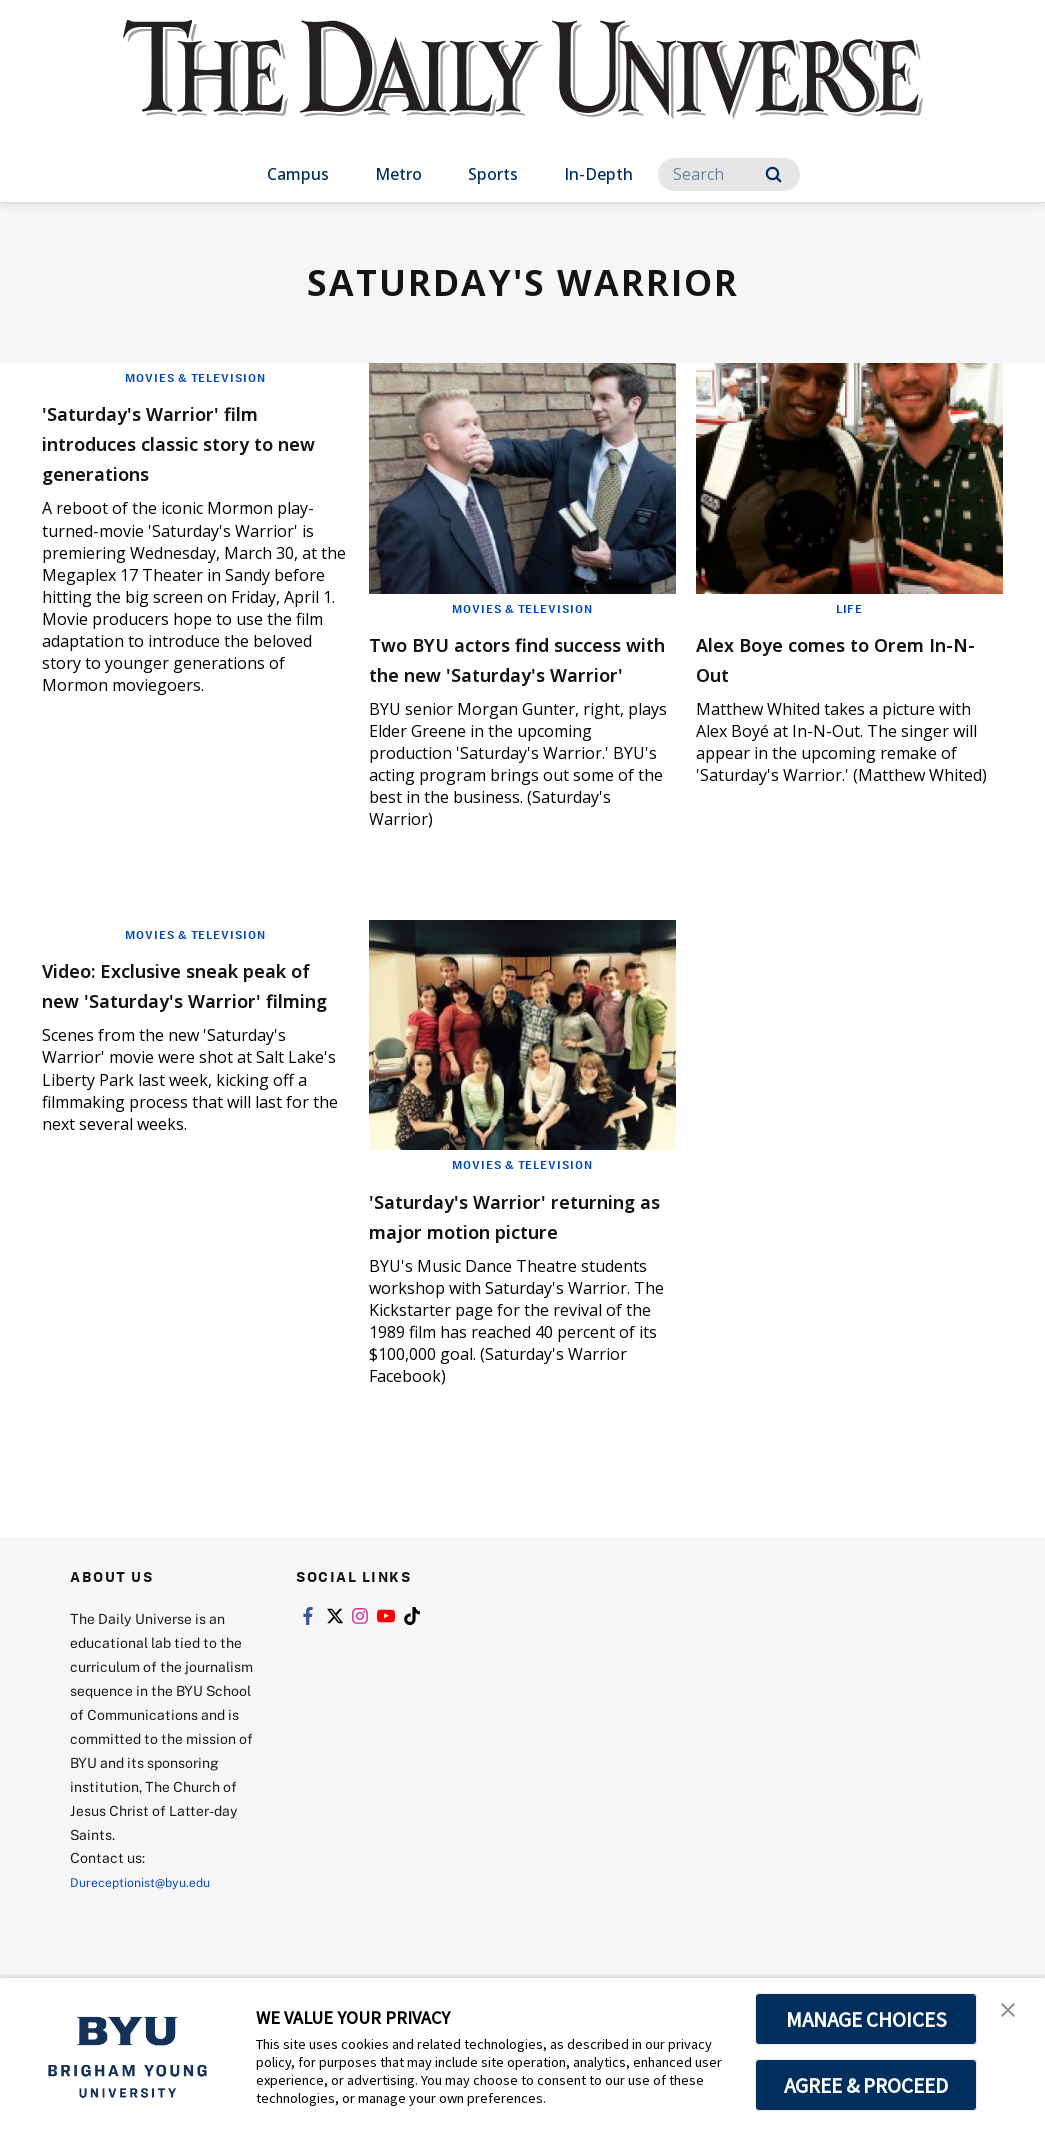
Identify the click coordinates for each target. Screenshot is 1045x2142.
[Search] (729, 174)
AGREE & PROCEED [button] (866, 2085)
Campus (298, 174)
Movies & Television (195, 377)
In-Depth (598, 174)
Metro (398, 174)
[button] (1012, 2014)
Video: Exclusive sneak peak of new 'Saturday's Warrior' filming (182, 1028)
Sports (493, 174)
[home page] (523, 89)
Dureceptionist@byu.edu (150, 1941)
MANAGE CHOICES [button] (866, 2019)
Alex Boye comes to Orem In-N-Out (845, 657)
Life (850, 608)
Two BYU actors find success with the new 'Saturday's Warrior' (495, 672)
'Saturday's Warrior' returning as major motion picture (486, 1259)
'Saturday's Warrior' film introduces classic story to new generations (185, 441)
